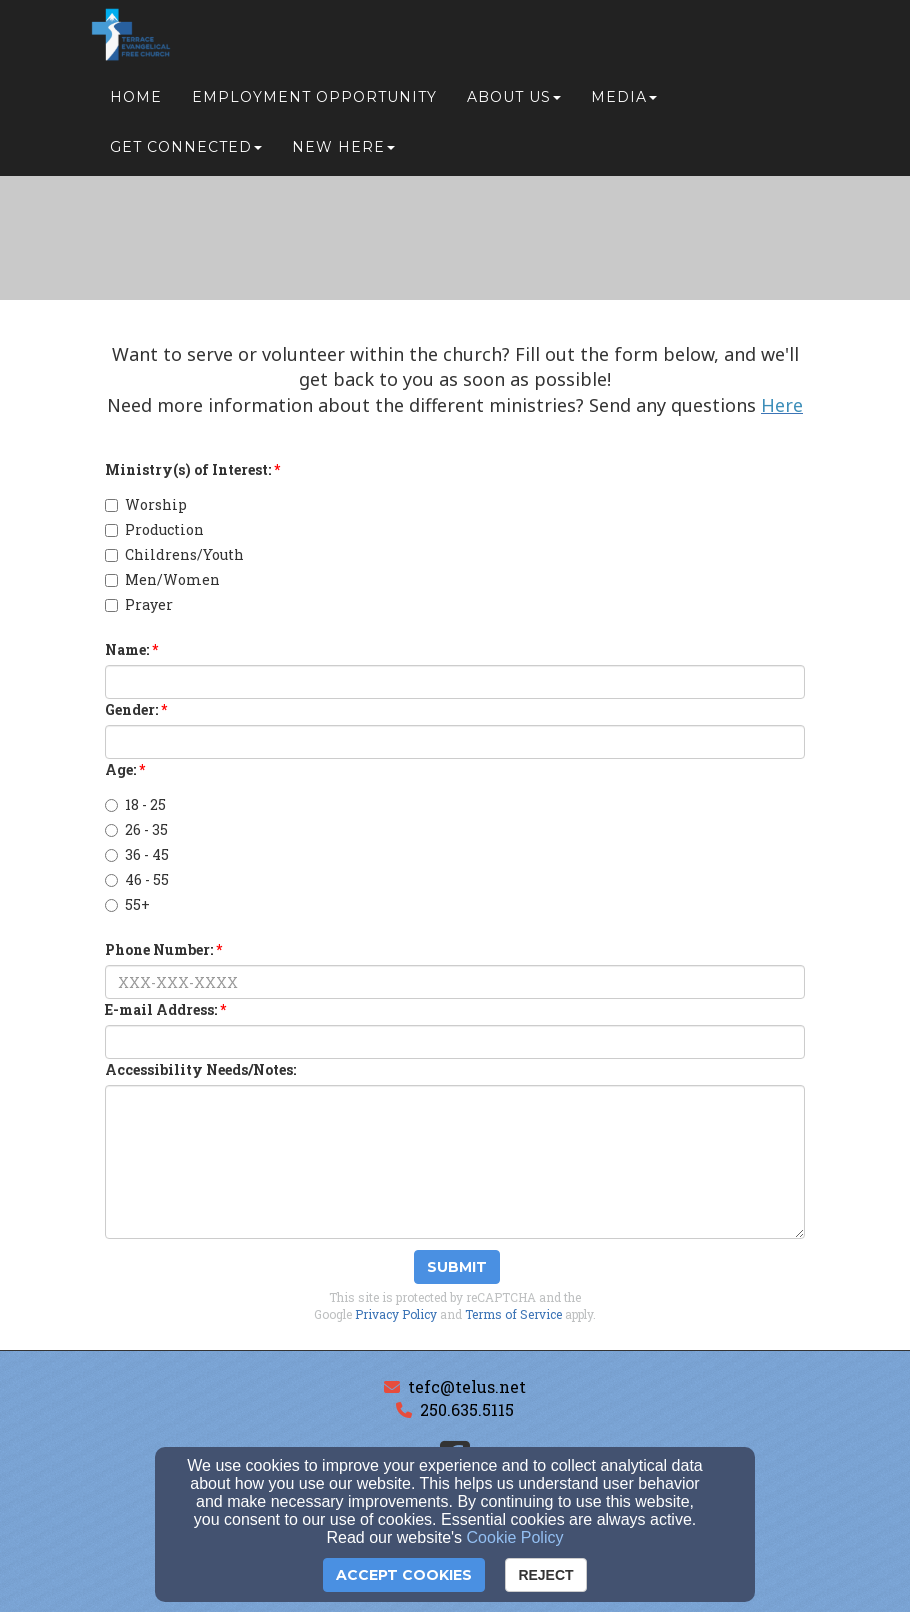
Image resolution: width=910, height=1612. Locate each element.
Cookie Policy (515, 1537)
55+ (127, 904)
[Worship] (111, 505)
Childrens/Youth (174, 554)
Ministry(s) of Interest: (188, 469)
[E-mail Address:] (455, 1042)
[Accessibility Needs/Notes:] (455, 1162)
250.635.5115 (467, 1409)
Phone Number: (159, 949)
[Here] (782, 406)
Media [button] (624, 102)
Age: (120, 769)
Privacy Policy (396, 1314)
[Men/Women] (111, 580)
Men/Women (162, 579)
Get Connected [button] (186, 152)
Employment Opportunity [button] (314, 102)
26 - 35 (136, 829)
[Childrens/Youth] (111, 555)
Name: (127, 649)
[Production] (111, 530)
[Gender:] (455, 742)
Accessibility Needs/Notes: (200, 1069)
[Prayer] (111, 605)
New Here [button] (343, 152)
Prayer (139, 604)
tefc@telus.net (467, 1386)
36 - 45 (137, 854)
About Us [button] (514, 102)
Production (154, 529)
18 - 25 (135, 804)
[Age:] (111, 805)
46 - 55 (137, 879)
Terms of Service (513, 1314)
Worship (146, 504)
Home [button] (136, 102)
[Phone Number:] (455, 982)
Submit (457, 1267)
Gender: (131, 709)
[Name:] (455, 682)
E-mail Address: (161, 1009)
